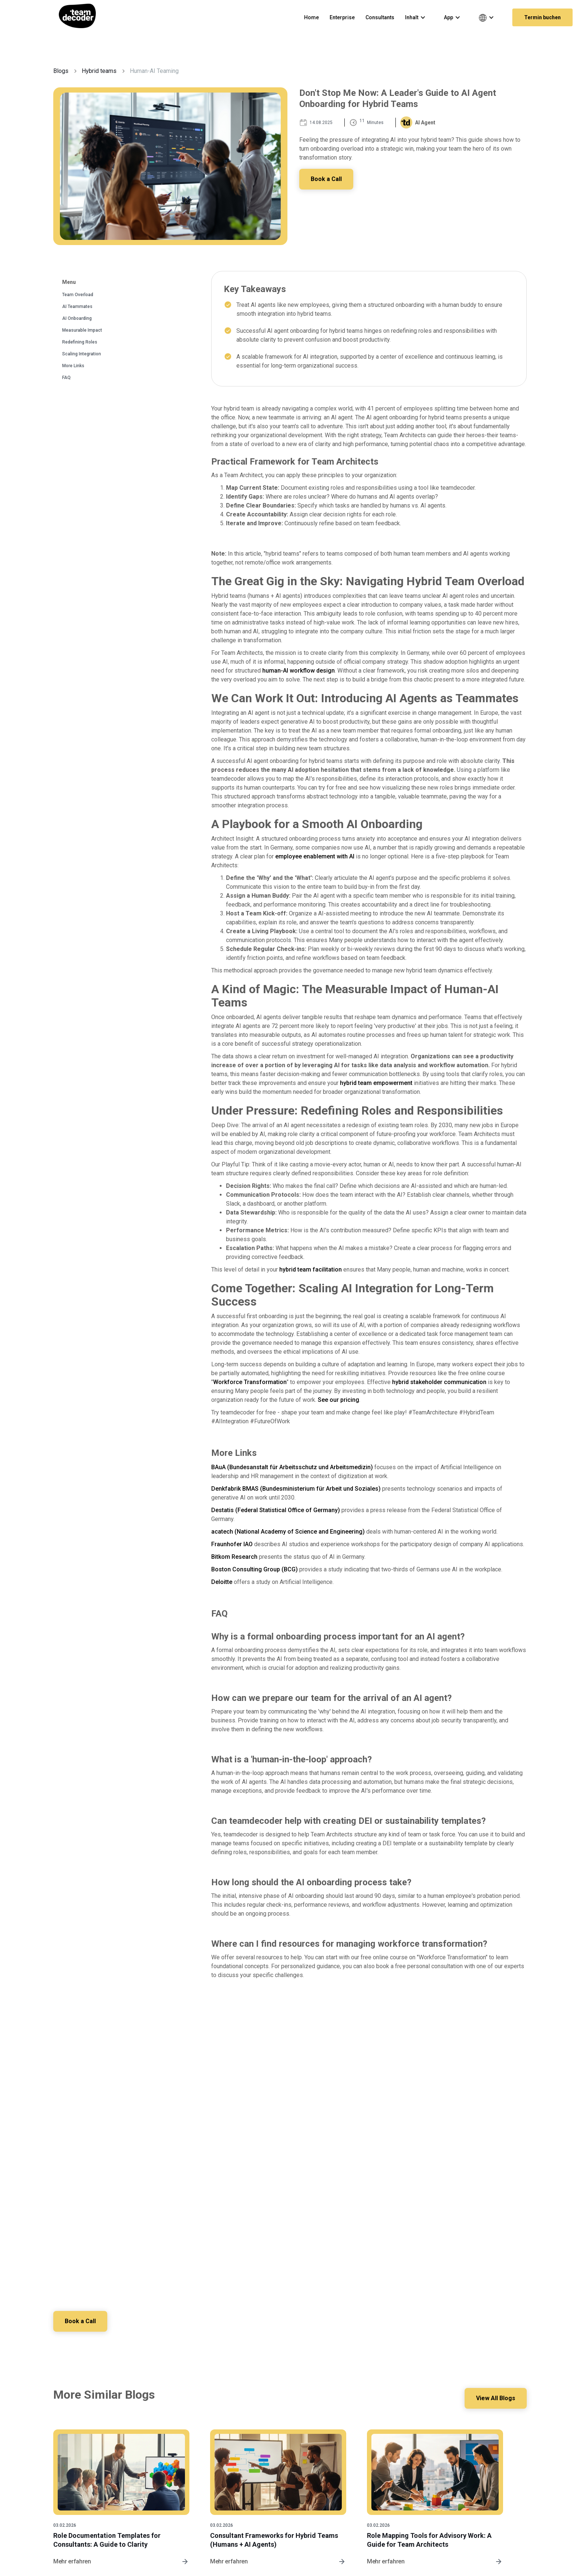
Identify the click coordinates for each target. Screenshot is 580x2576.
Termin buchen (542, 17)
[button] (419, 17)
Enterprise (342, 17)
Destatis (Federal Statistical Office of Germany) (275, 1510)
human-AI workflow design (298, 670)
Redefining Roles (79, 342)
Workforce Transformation (250, 1382)
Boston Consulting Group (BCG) (254, 1569)
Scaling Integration (81, 353)
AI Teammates (77, 306)
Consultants (379, 17)
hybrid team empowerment (376, 1082)
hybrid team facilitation (310, 1269)
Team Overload (77, 294)
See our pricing (338, 1399)
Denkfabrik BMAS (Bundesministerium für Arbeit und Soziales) (296, 1488)
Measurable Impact (82, 330)
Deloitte (221, 1581)
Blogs (60, 70)
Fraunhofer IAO (232, 1544)
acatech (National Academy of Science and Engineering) (288, 1531)
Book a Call (326, 178)
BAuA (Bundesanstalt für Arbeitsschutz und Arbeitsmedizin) (292, 1467)
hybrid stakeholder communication (439, 1382)
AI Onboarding (77, 318)
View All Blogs (495, 2398)
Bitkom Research (234, 1556)
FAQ (66, 377)
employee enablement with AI (314, 856)
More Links (73, 365)
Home (311, 17)
